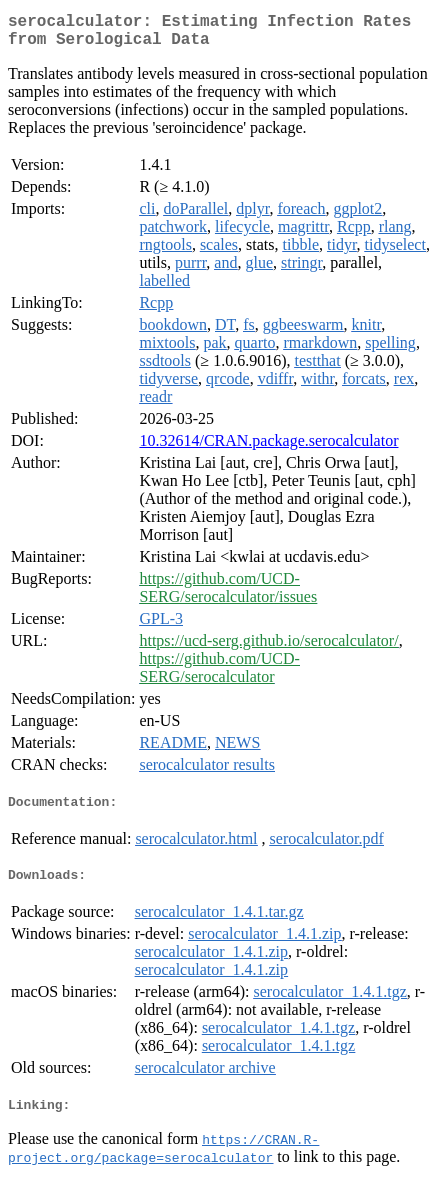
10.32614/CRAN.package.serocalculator (268, 448)
